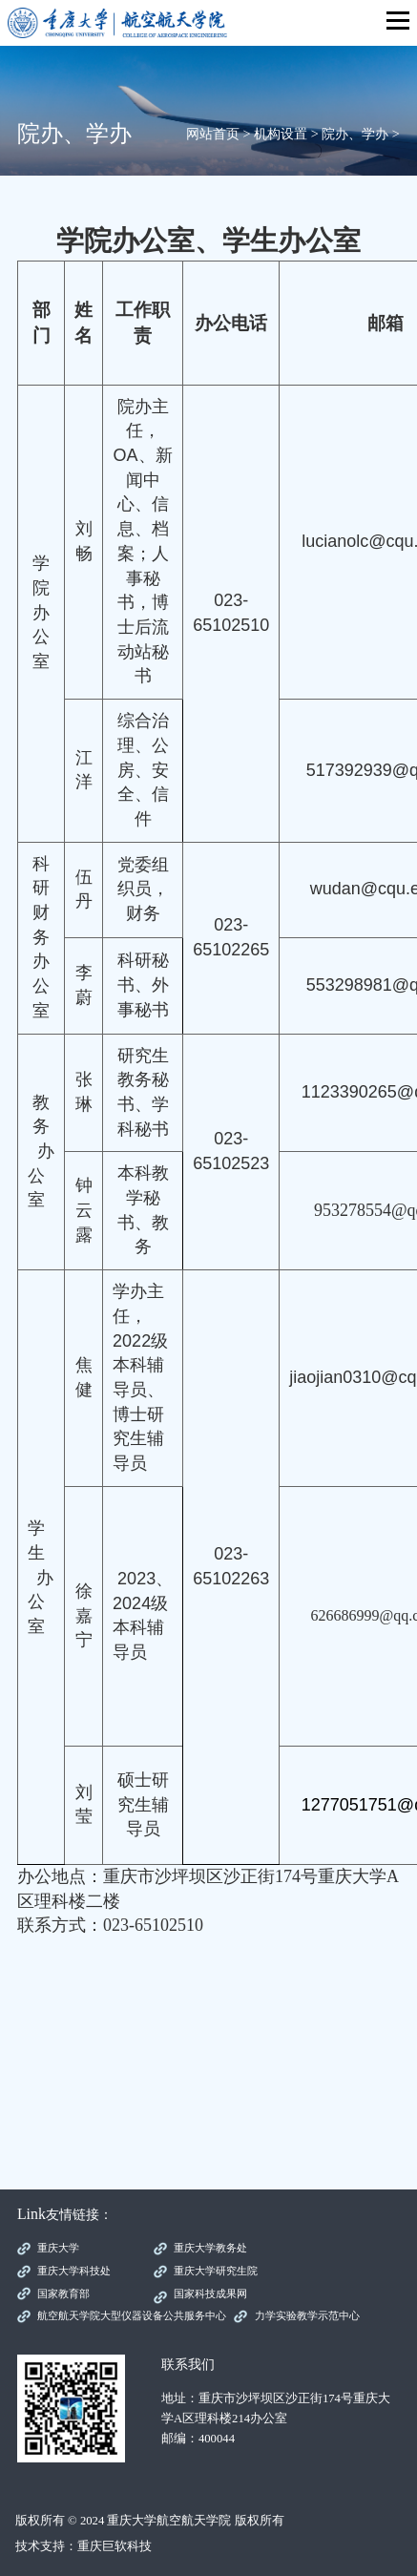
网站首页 (213, 133)
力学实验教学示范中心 (307, 2315)
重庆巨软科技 (114, 2546)
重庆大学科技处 (74, 2270)
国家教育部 (63, 2293)
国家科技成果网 (210, 2293)
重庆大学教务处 (210, 2247)
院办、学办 (355, 133)
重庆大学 (58, 2247)
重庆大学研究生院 (216, 2270)
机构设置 (280, 133)
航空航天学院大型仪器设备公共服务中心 (131, 2315)
